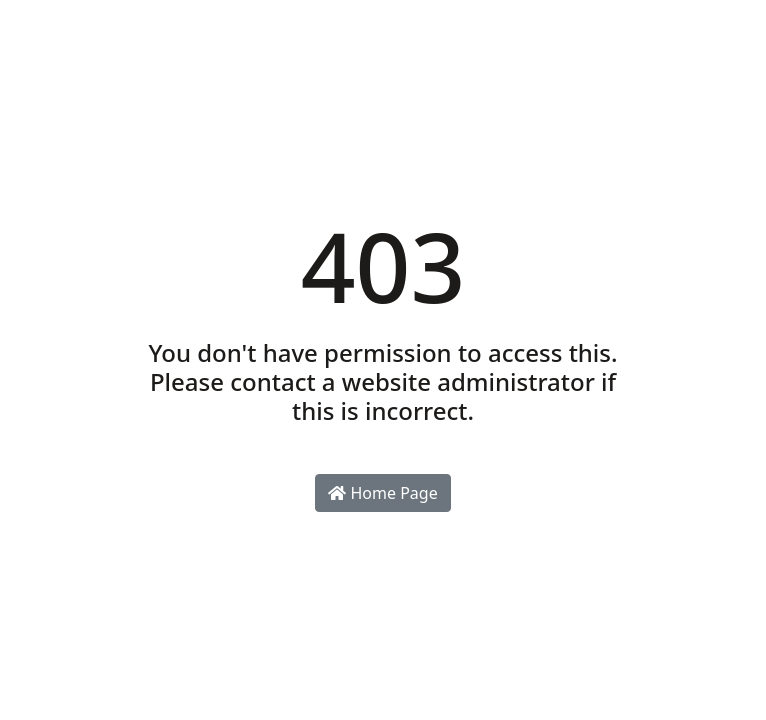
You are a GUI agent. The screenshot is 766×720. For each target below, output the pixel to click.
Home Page (382, 493)
